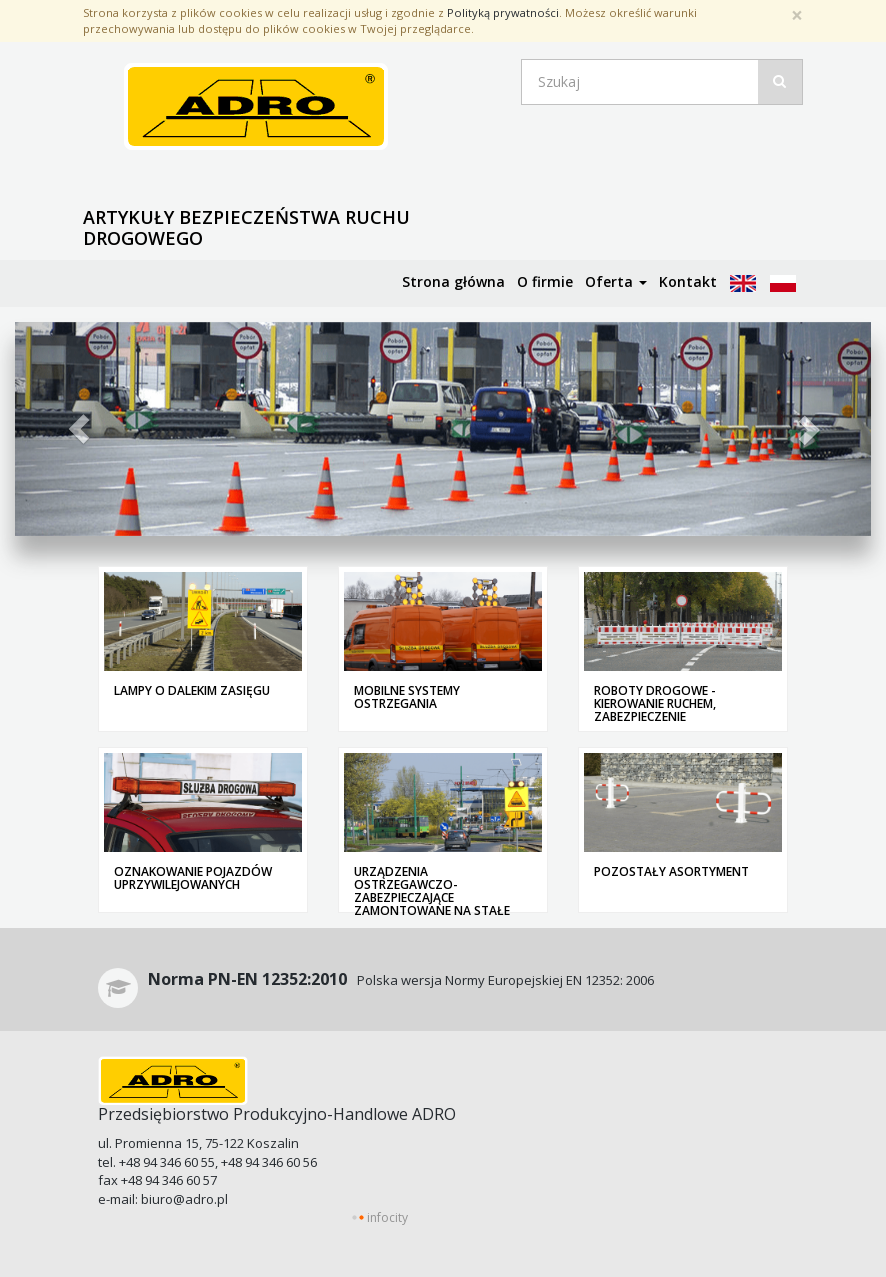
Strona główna (453, 281)
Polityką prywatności (503, 12)
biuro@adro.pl (184, 1199)
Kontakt (688, 281)
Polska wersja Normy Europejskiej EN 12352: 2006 (401, 980)
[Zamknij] (797, 15)
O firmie (545, 281)
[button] (79, 429)
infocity (387, 1217)
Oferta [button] (616, 281)
